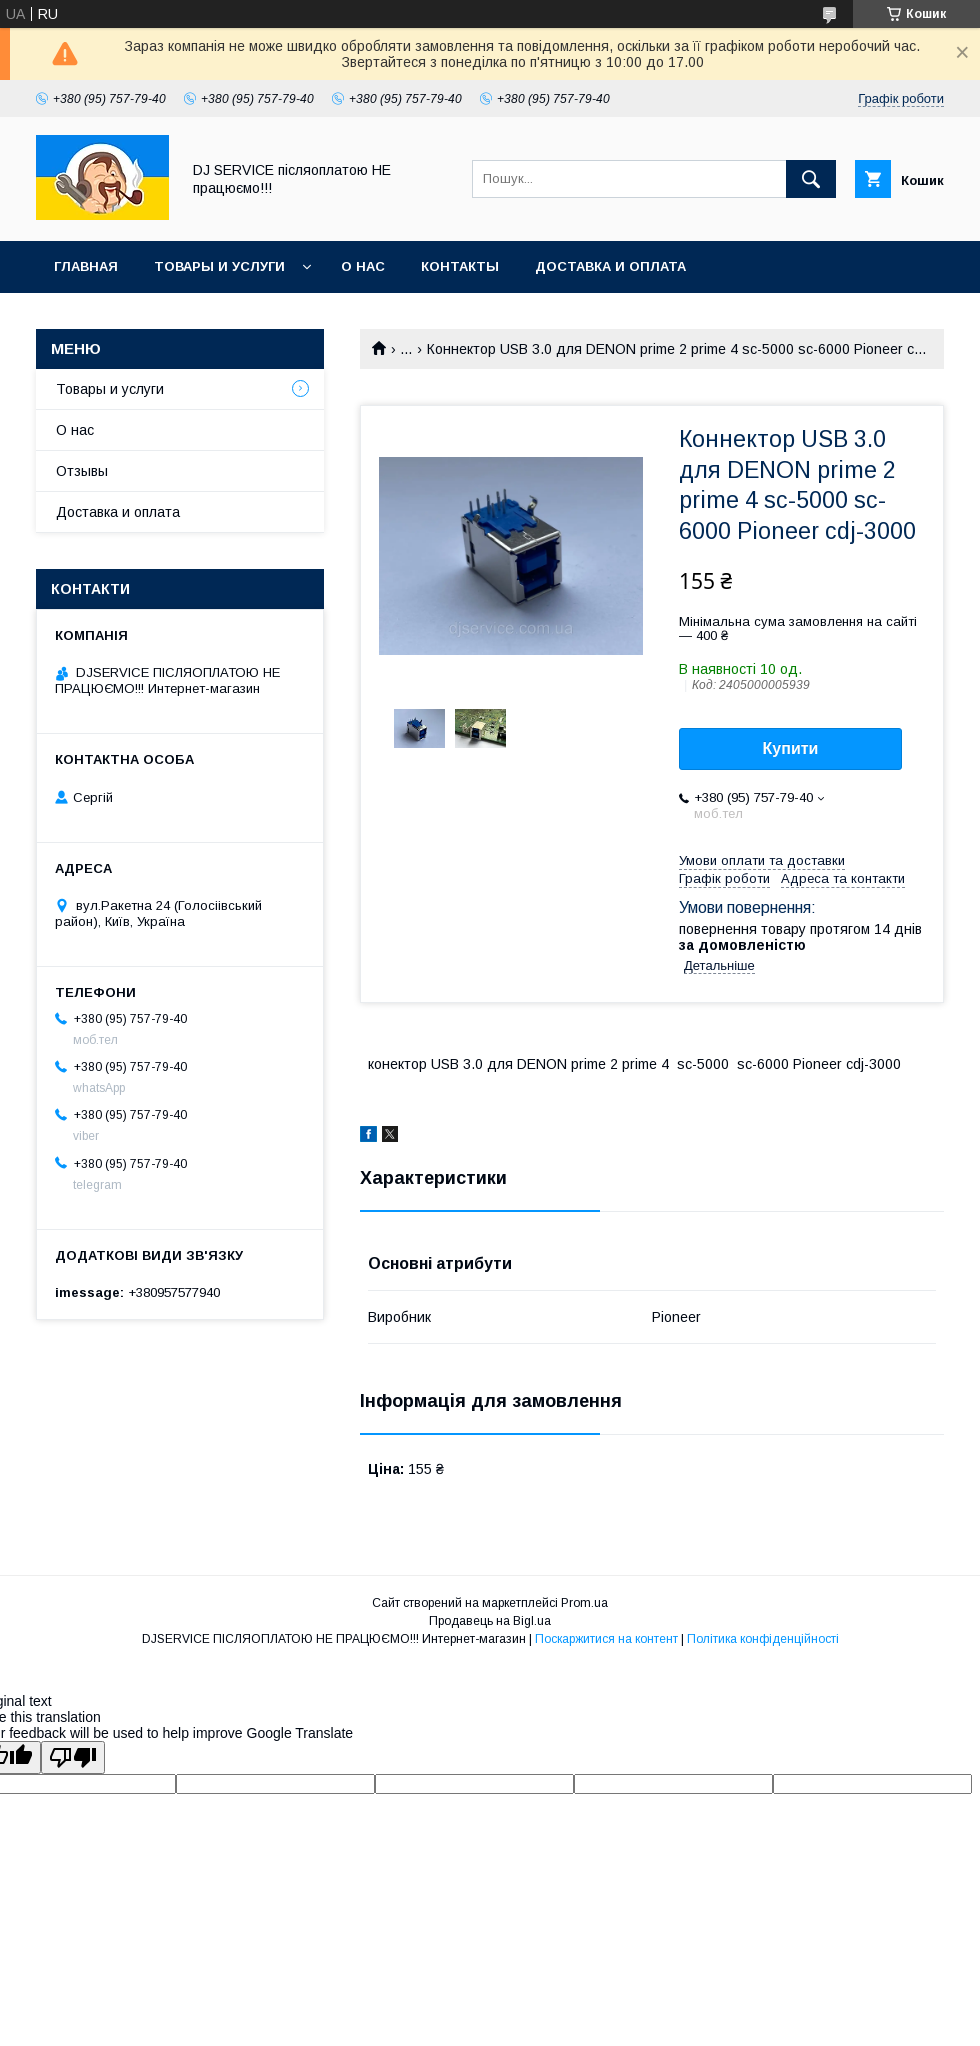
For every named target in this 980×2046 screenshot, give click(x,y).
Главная (86, 266)
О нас (363, 266)
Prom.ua (584, 1603)
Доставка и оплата (610, 266)
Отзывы (82, 471)
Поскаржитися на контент (606, 1639)
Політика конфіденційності (763, 1639)
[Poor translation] (73, 1757)
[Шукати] (811, 179)
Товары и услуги (219, 266)
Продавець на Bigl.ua (490, 1621)
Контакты (460, 266)
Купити (791, 748)
